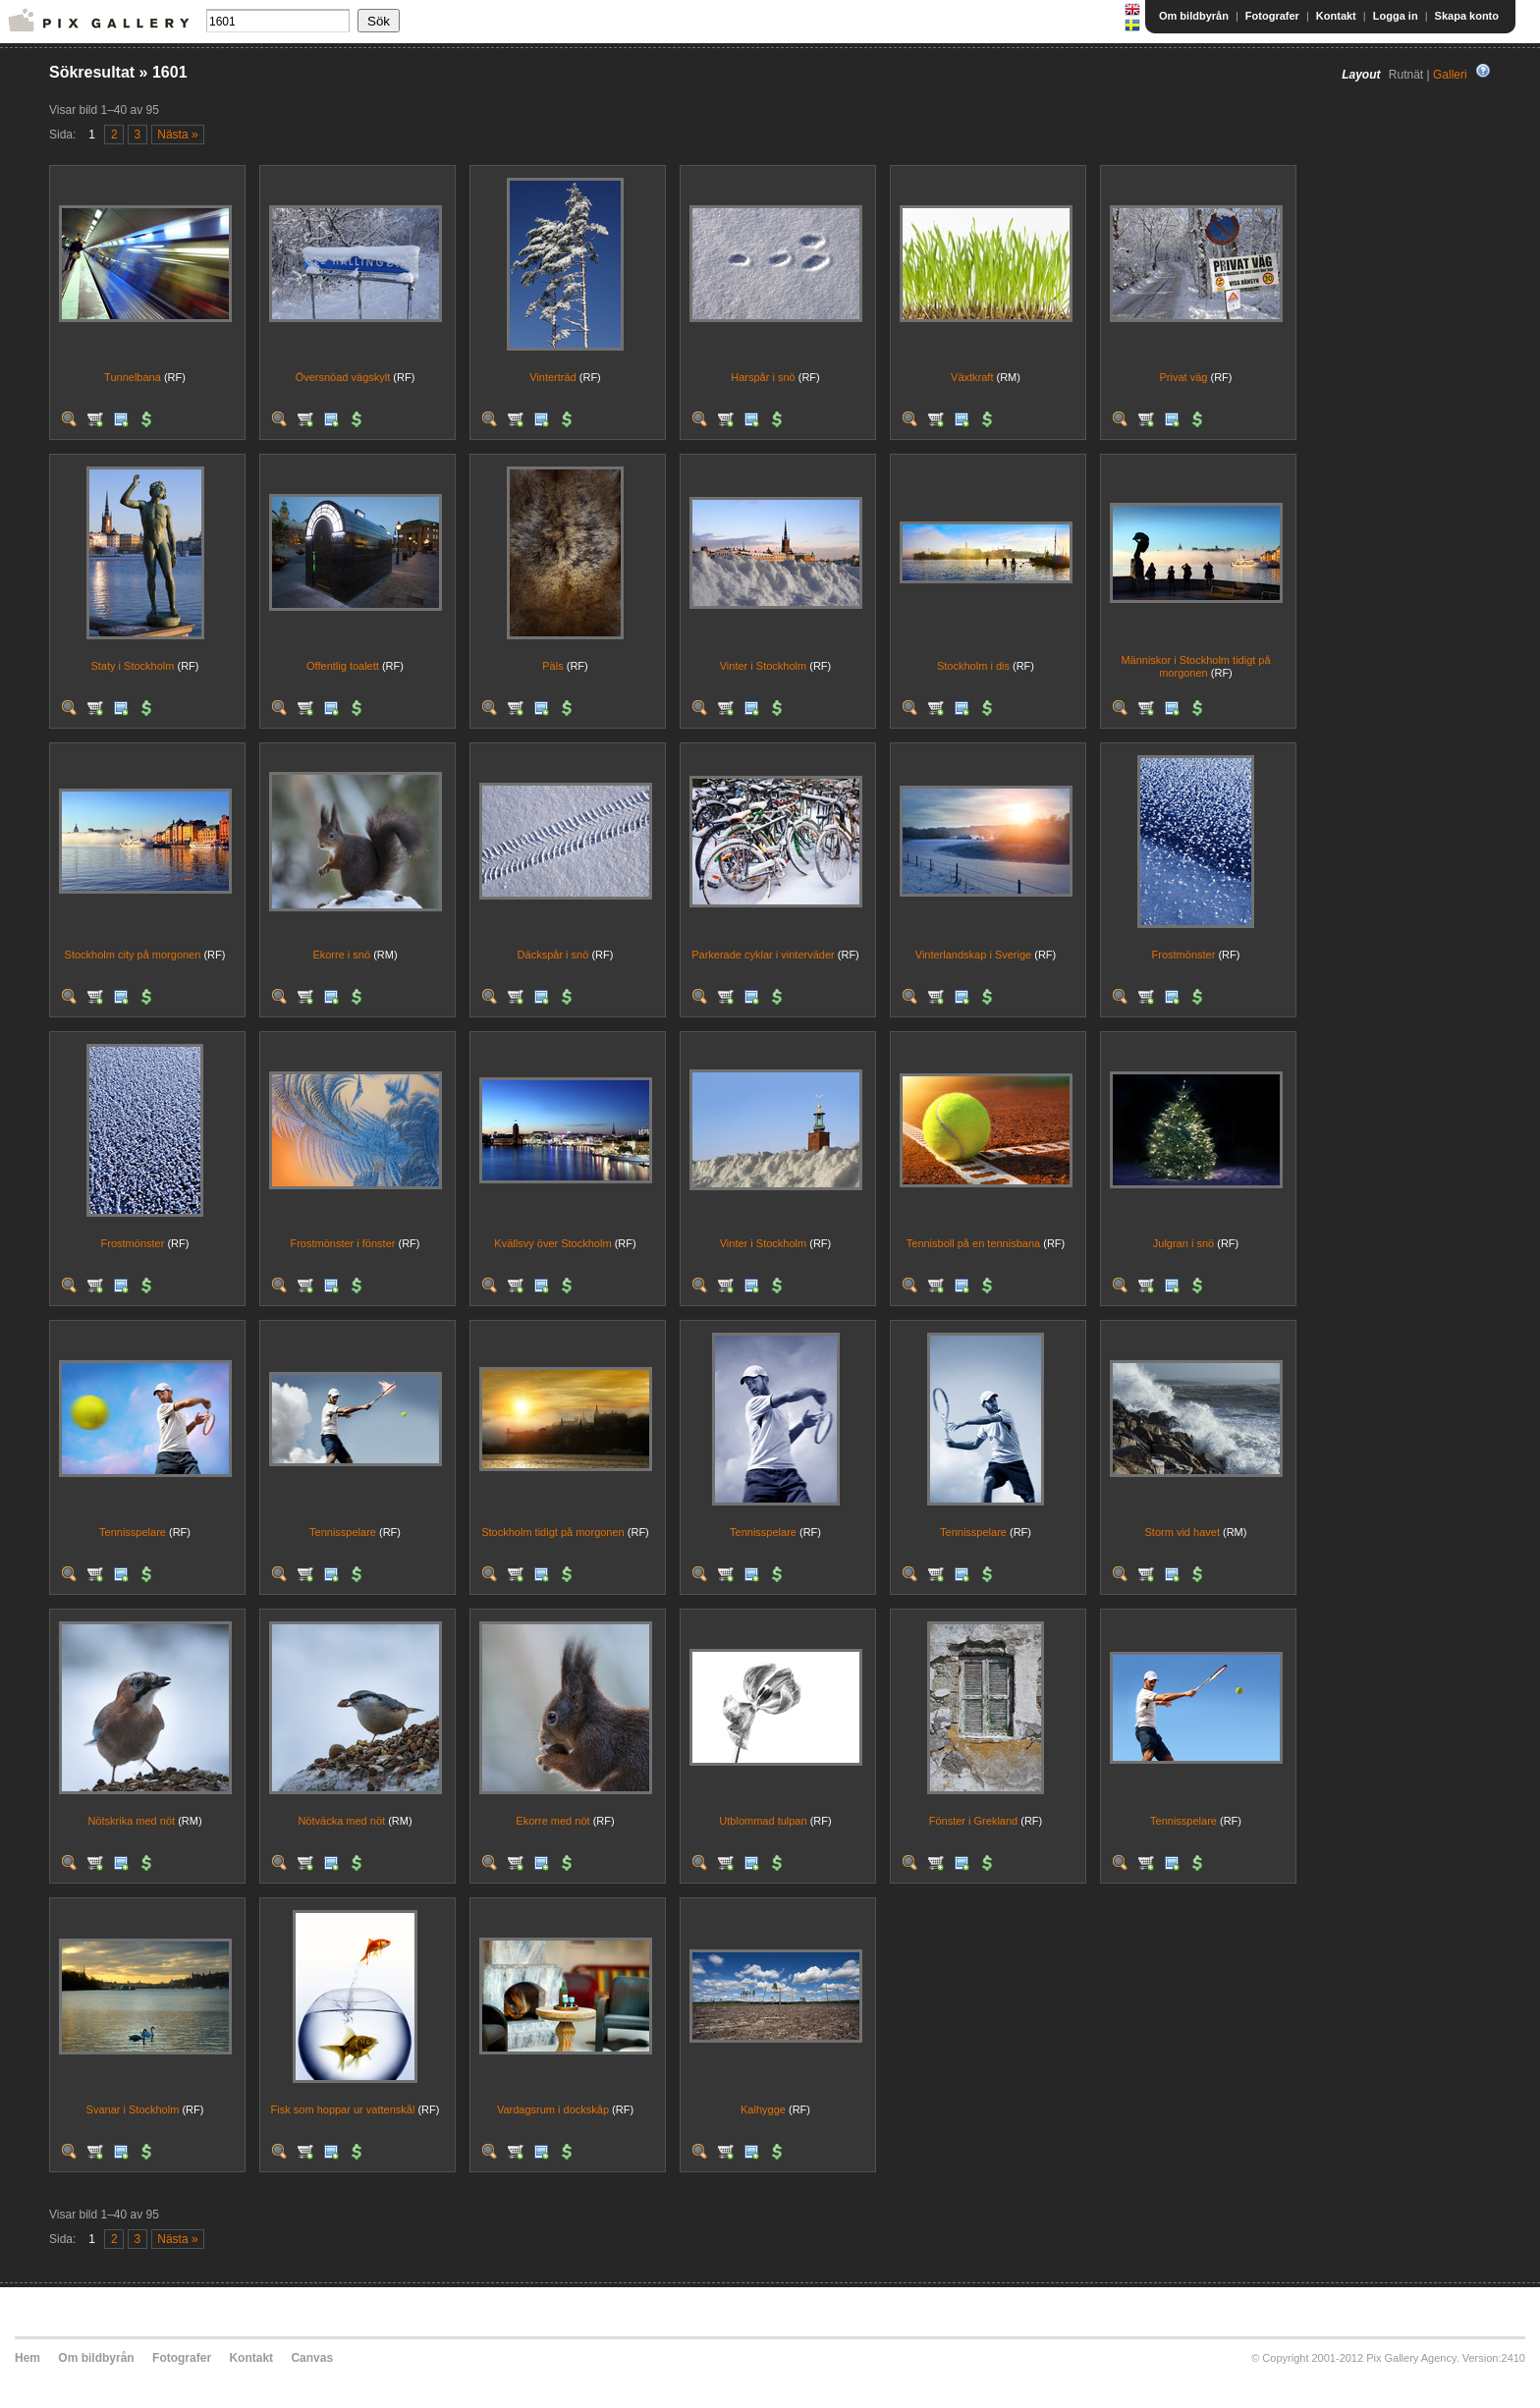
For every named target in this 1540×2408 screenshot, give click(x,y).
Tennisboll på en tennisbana (973, 1243)
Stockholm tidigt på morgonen (553, 1532)
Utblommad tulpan (762, 1821)
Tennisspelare (132, 1532)
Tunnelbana (132, 377)
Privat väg (1184, 377)
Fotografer (1272, 16)
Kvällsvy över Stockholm (552, 1243)
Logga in (1395, 16)
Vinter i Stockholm (763, 666)
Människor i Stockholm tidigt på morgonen (1195, 666)
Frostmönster (1184, 954)
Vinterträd (553, 377)
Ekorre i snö (341, 954)
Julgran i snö (1183, 1243)
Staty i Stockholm (132, 666)
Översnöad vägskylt (343, 377)
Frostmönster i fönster (342, 1243)
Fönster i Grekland (973, 1821)
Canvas (312, 2358)
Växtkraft (972, 377)
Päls (552, 666)
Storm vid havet (1182, 1532)
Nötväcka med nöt (341, 1821)
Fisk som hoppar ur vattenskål (343, 2109)
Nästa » (177, 134)
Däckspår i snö (553, 954)
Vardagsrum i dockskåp (553, 2109)
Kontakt (1336, 16)
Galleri (1450, 75)
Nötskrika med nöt (131, 1821)
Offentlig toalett (342, 666)
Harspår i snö (763, 377)
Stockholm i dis (973, 666)
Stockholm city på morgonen (133, 954)
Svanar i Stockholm (133, 2109)
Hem (27, 2358)
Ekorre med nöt (552, 1821)
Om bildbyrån (1194, 16)
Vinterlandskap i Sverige (973, 954)
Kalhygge (763, 2109)
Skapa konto (1467, 16)
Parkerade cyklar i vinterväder (763, 954)
